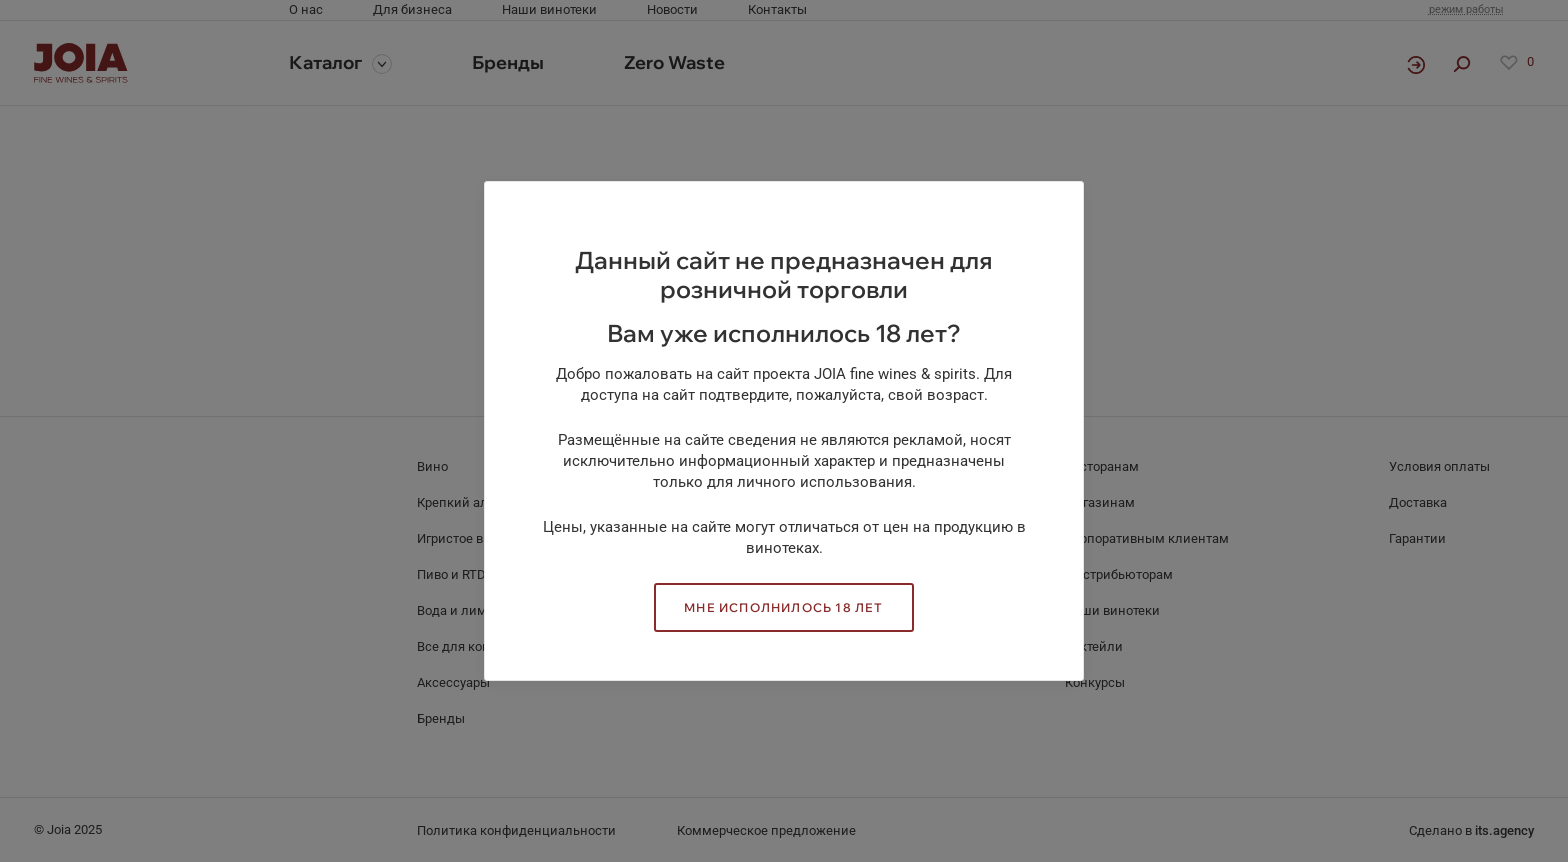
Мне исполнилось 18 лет (783, 607)
